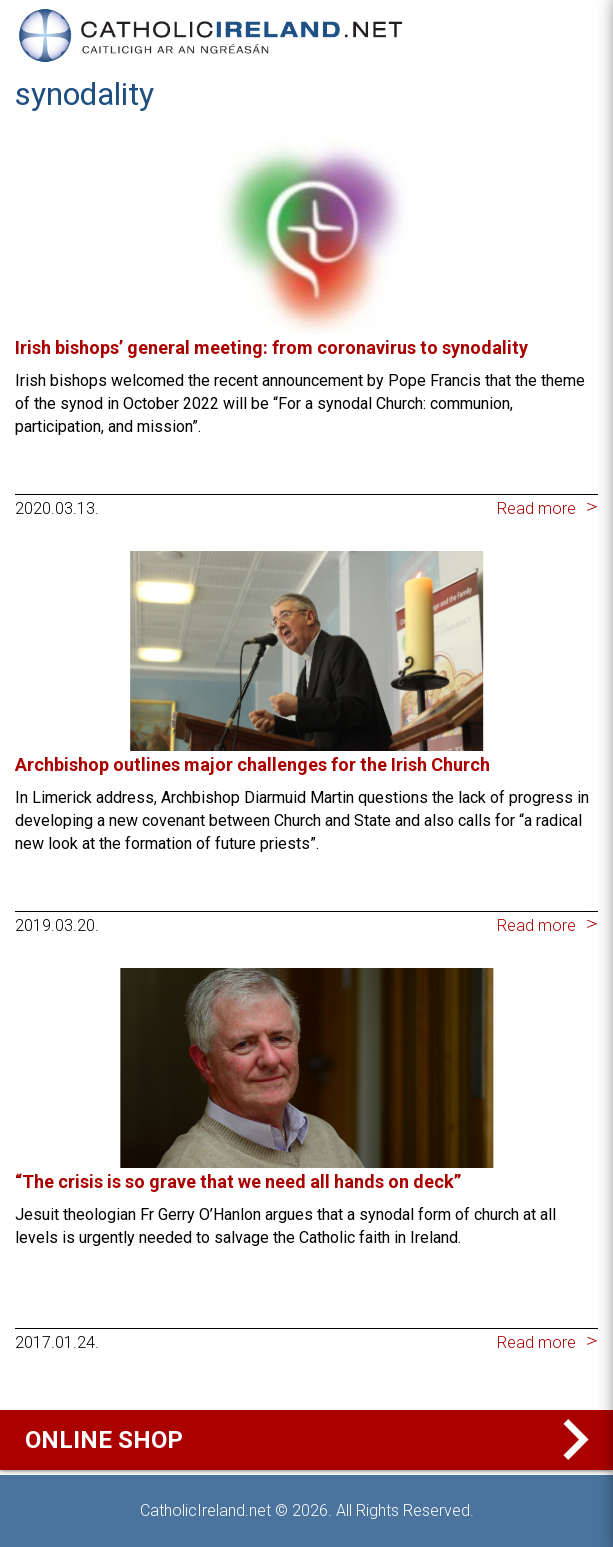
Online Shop (311, 1440)
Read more (536, 508)
